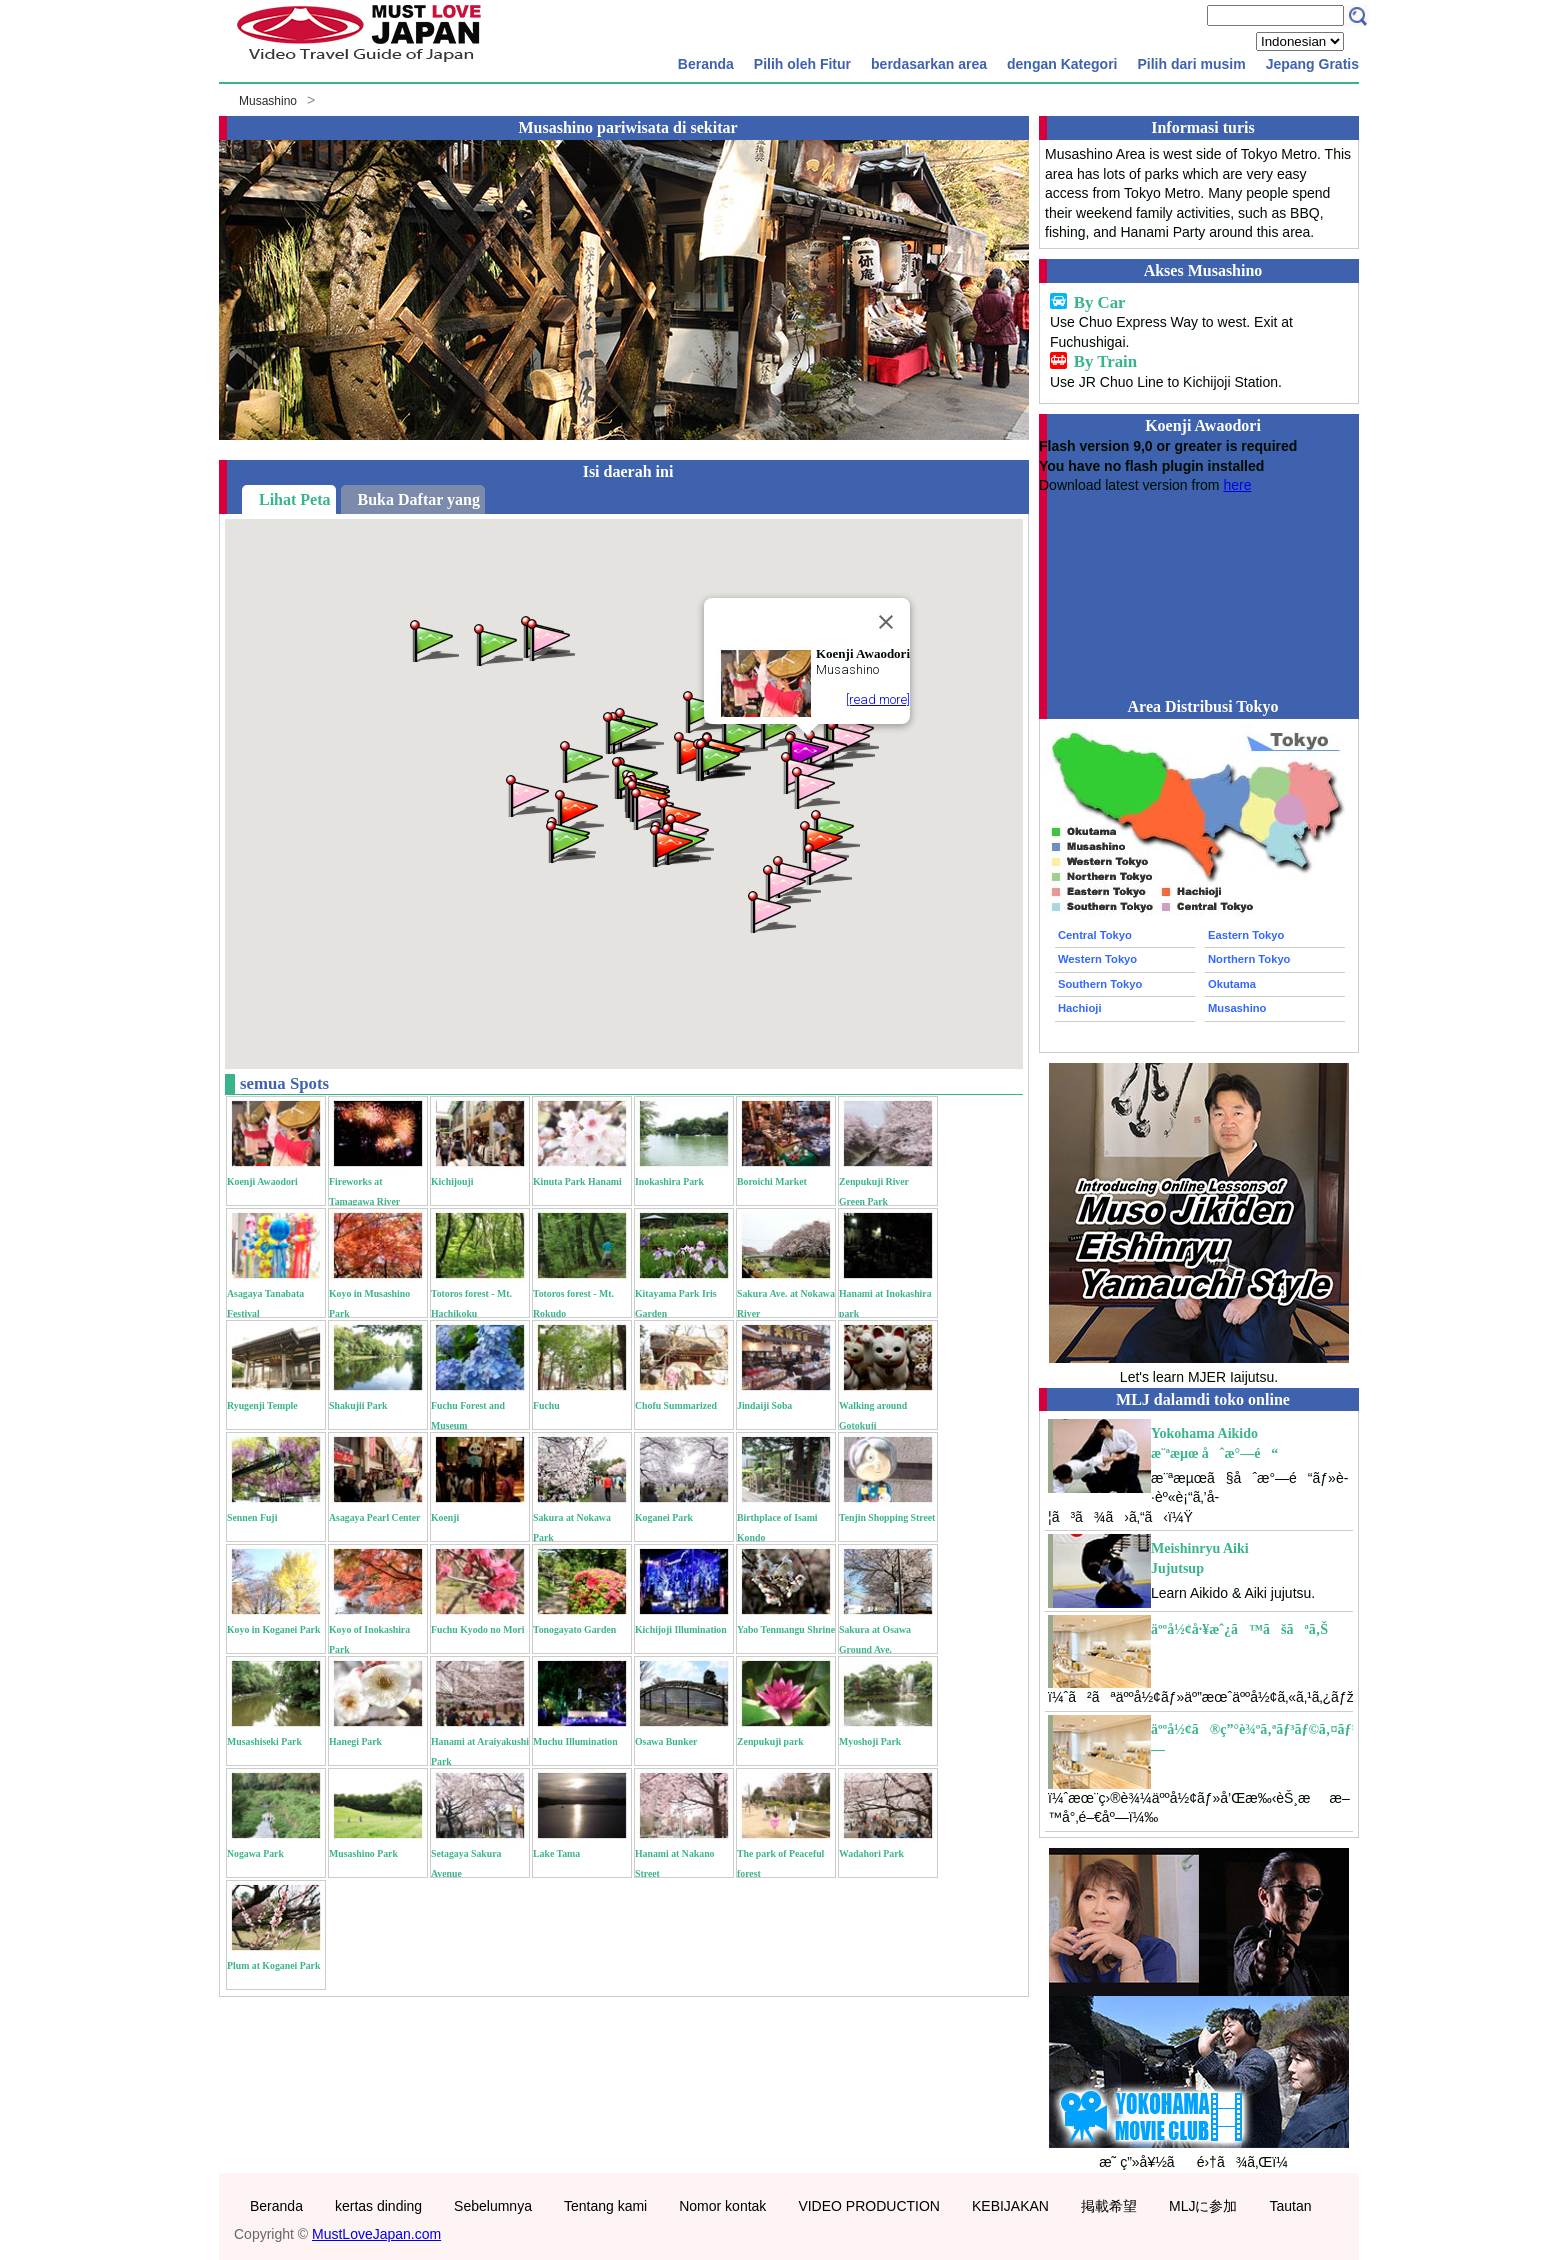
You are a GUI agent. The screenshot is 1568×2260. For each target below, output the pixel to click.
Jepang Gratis (1312, 64)
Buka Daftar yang (419, 499)
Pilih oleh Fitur (802, 64)
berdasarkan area (929, 64)
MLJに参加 (1203, 2206)
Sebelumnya (493, 2206)
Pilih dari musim (1191, 64)
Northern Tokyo (1249, 959)
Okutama (1232, 984)
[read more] (878, 699)
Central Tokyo (1095, 935)
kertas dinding (378, 2206)
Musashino (268, 101)
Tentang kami (605, 2206)
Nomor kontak (722, 2206)
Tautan (1290, 2206)
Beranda (706, 64)
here (1237, 485)
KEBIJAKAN (1010, 2206)
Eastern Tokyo (1246, 935)
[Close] (886, 622)
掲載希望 (1109, 2206)
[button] (826, 862)
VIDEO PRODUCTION (869, 2206)
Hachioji (1080, 1008)
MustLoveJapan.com (376, 2234)
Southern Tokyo (1100, 984)
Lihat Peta (295, 499)
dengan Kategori (1062, 64)
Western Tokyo (1097, 959)
